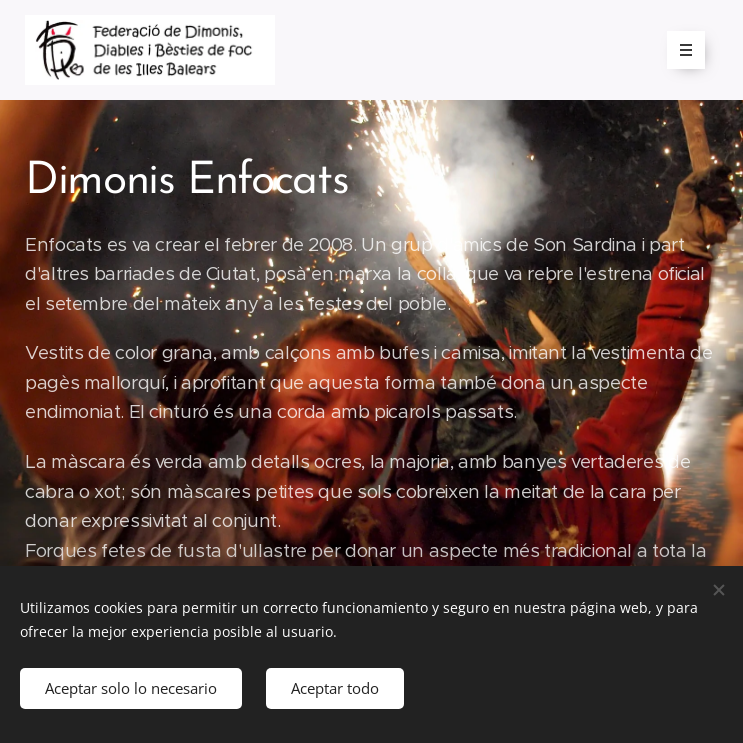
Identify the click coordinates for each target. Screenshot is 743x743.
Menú (679, 50)
